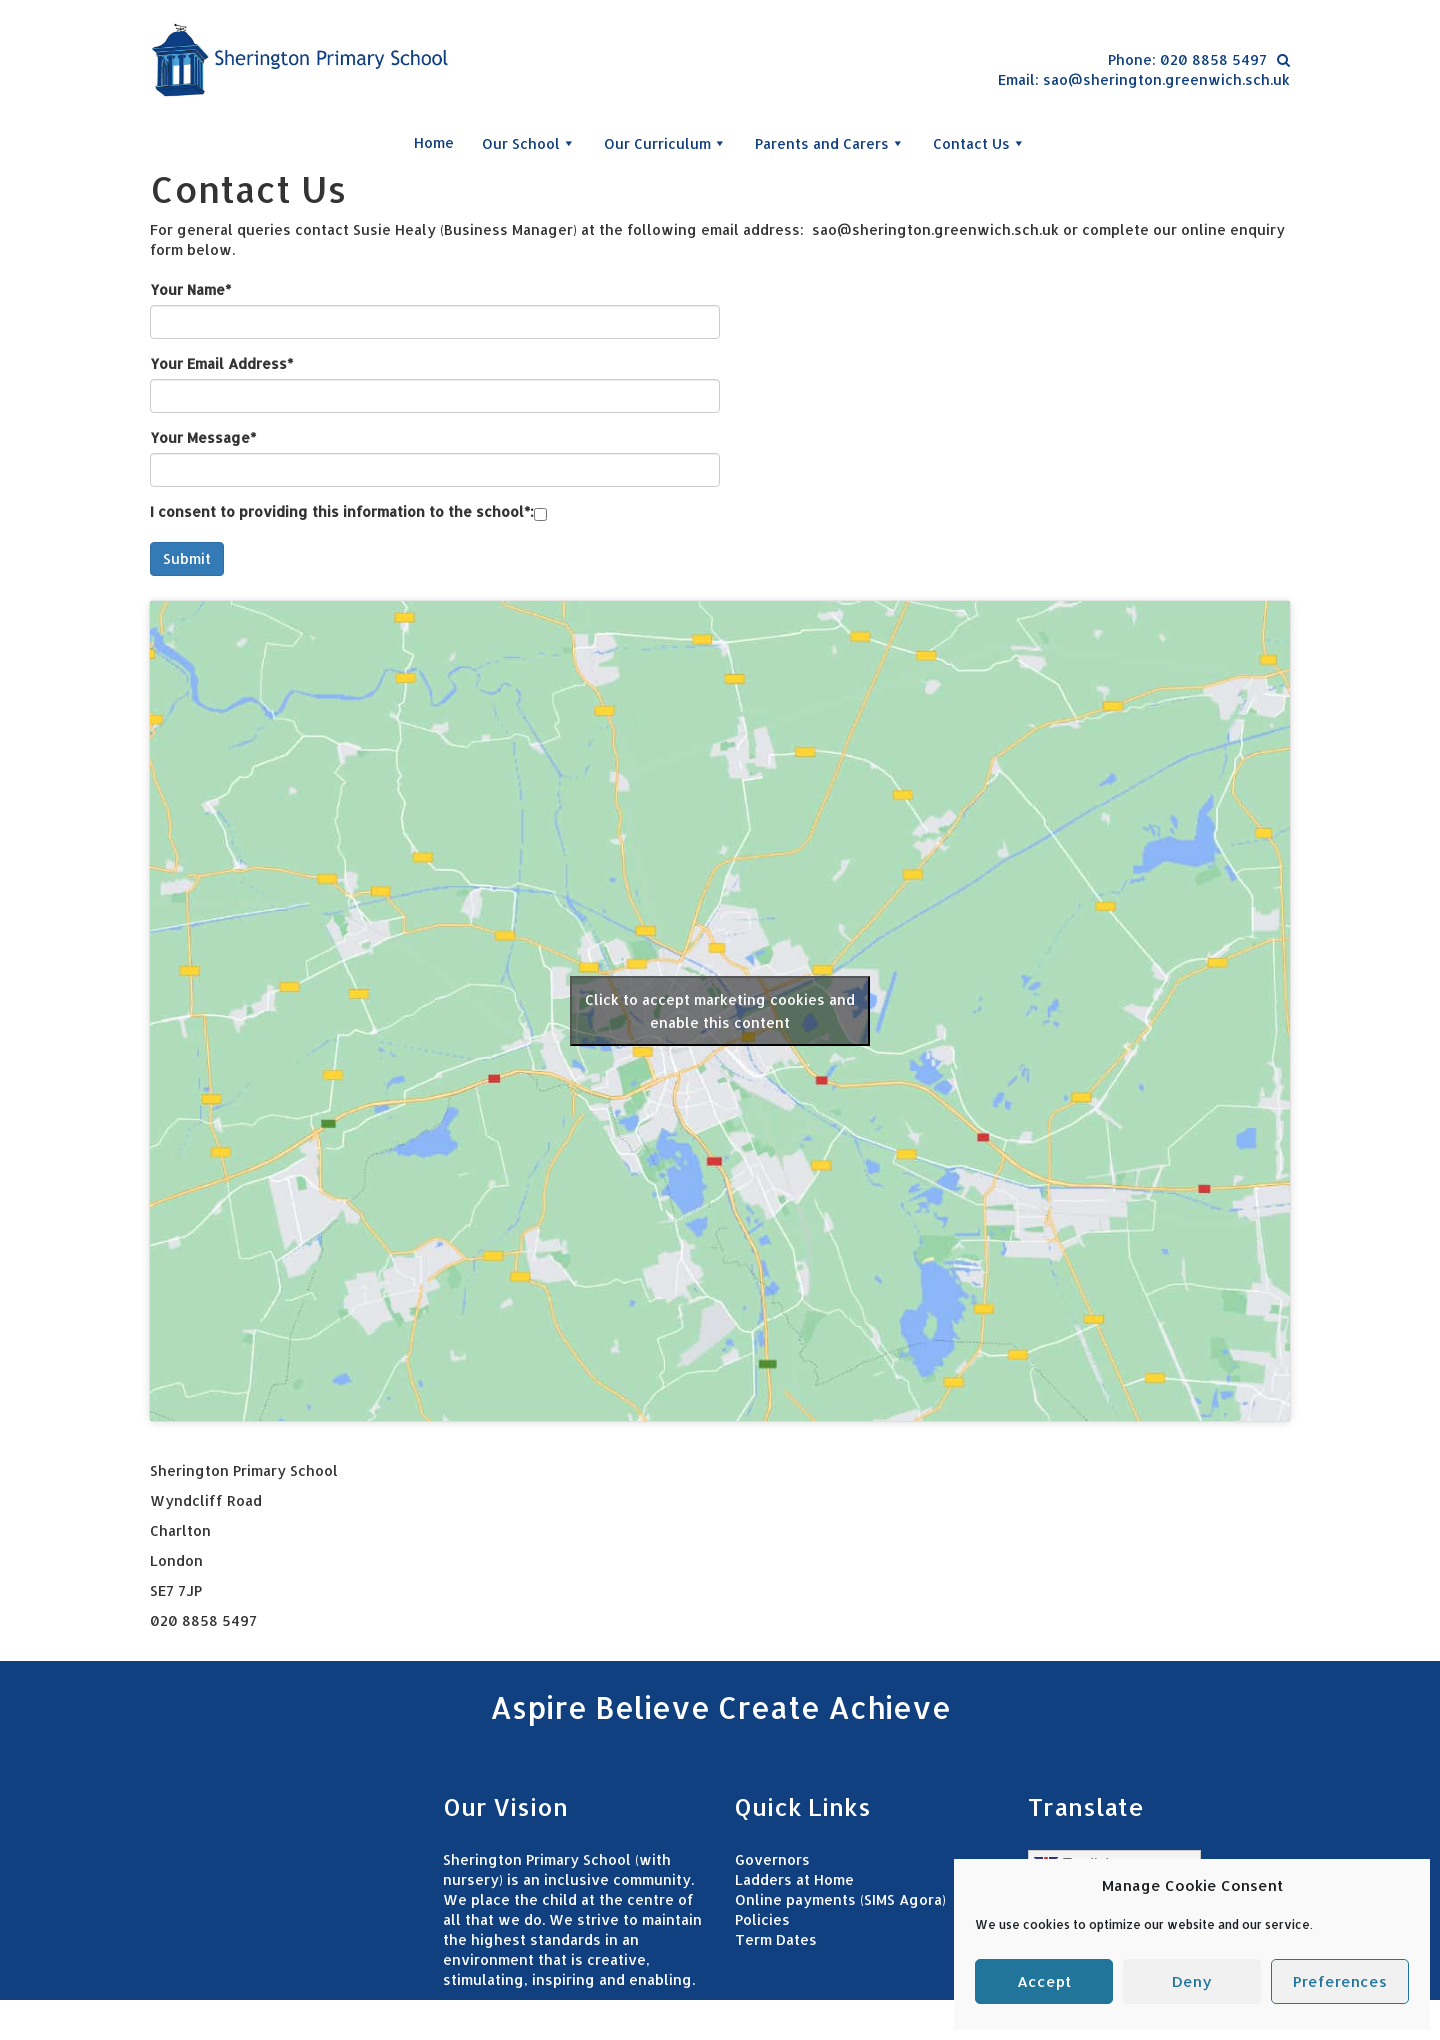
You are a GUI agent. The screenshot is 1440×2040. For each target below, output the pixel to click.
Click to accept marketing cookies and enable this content (720, 1011)
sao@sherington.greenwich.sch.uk (1166, 79)
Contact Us (979, 143)
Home (434, 142)
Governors (772, 1859)
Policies (762, 1919)
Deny (1192, 1981)
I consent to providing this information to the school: (342, 511)
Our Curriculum (665, 143)
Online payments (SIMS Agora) (840, 1899)
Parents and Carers (830, 143)
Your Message (203, 437)
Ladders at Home (794, 1879)
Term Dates (776, 1939)
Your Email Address (221, 363)
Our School (529, 143)
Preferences (1340, 1981)
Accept (1044, 1981)
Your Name (190, 289)
